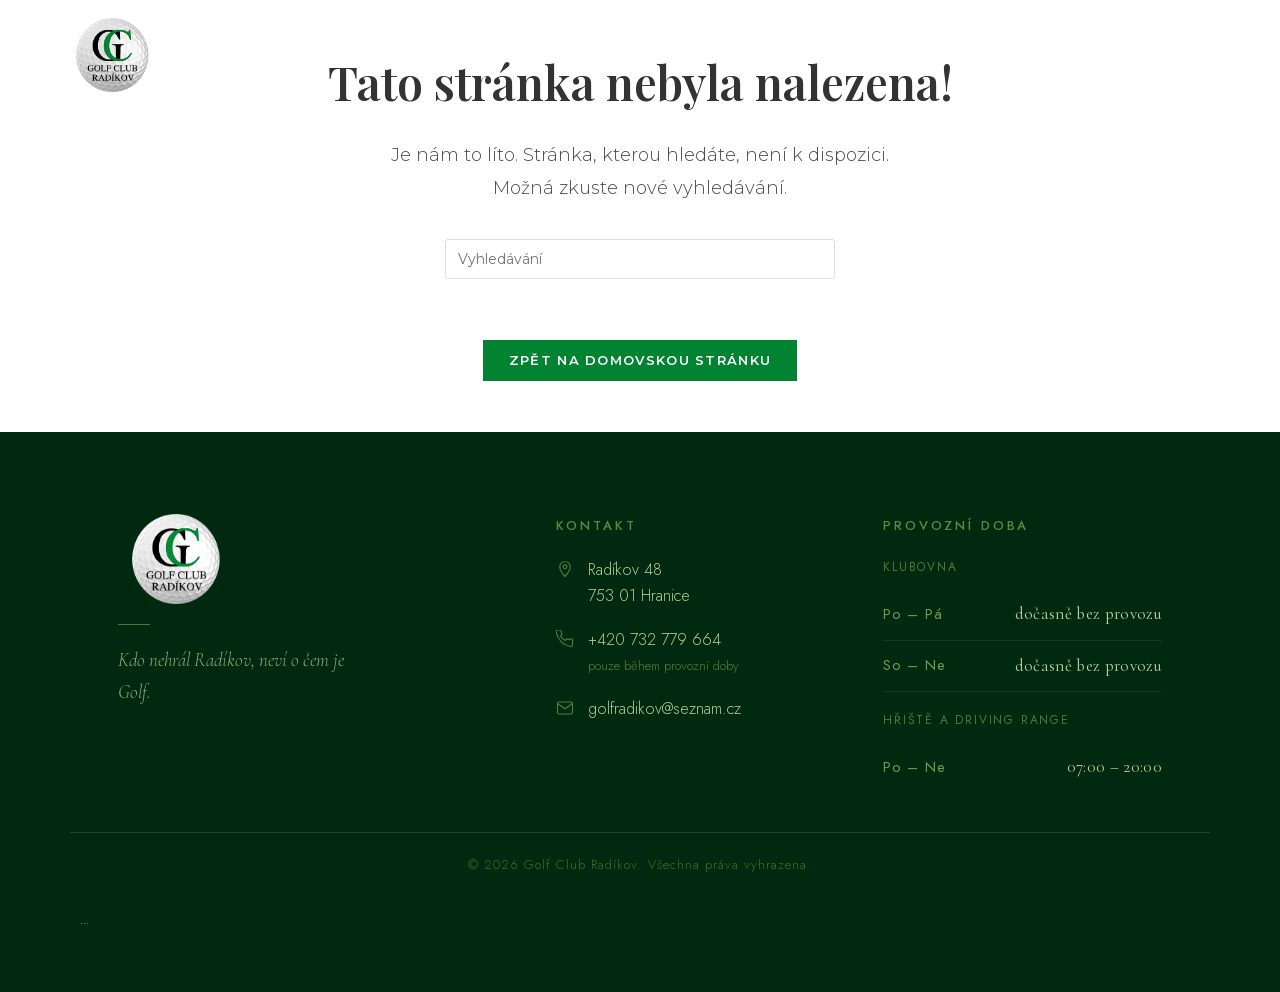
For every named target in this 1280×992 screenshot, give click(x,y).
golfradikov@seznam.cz (664, 708)
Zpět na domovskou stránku (640, 360)
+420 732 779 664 (654, 639)
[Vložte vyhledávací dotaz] (640, 259)
